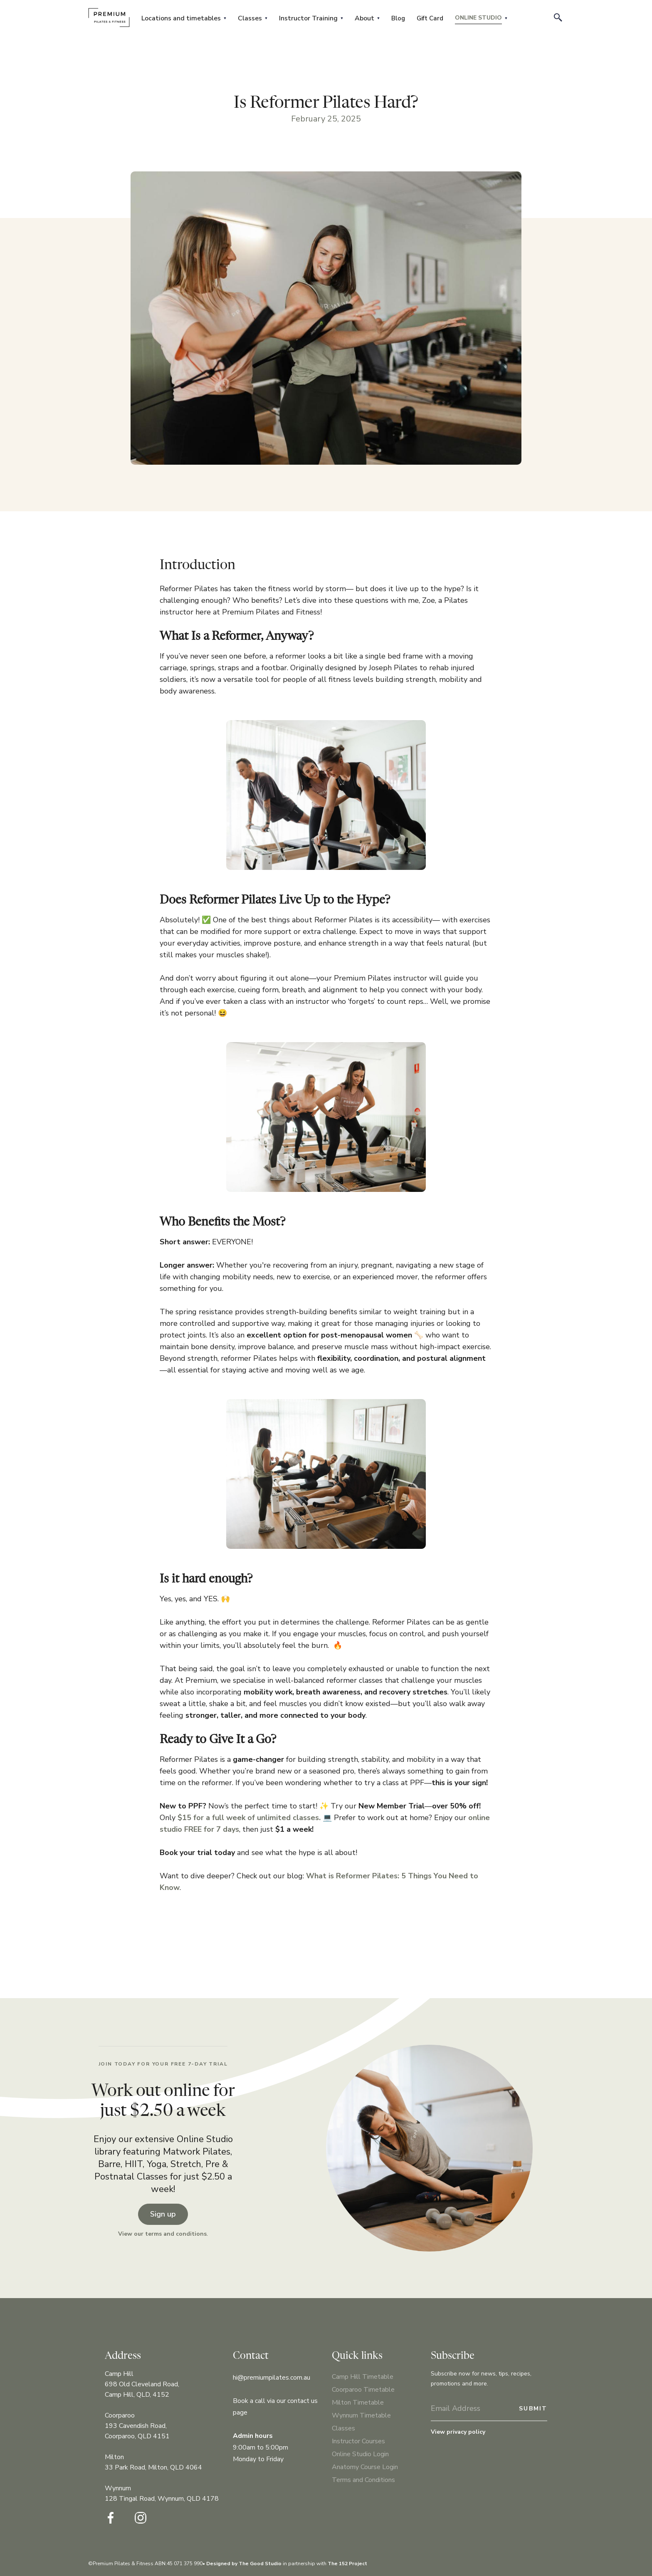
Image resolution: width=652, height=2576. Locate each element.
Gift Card (430, 18)
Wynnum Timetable (361, 2415)
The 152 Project (347, 2563)
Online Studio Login (360, 2454)
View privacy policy (458, 2432)
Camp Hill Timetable (362, 2376)
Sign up (163, 2214)
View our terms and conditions (162, 2234)
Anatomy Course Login (365, 2467)
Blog (398, 18)
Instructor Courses (358, 2441)
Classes (343, 2428)
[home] (109, 17)
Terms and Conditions (363, 2479)
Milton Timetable (358, 2402)
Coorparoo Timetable (363, 2389)
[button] (183, 18)
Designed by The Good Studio (244, 2563)
